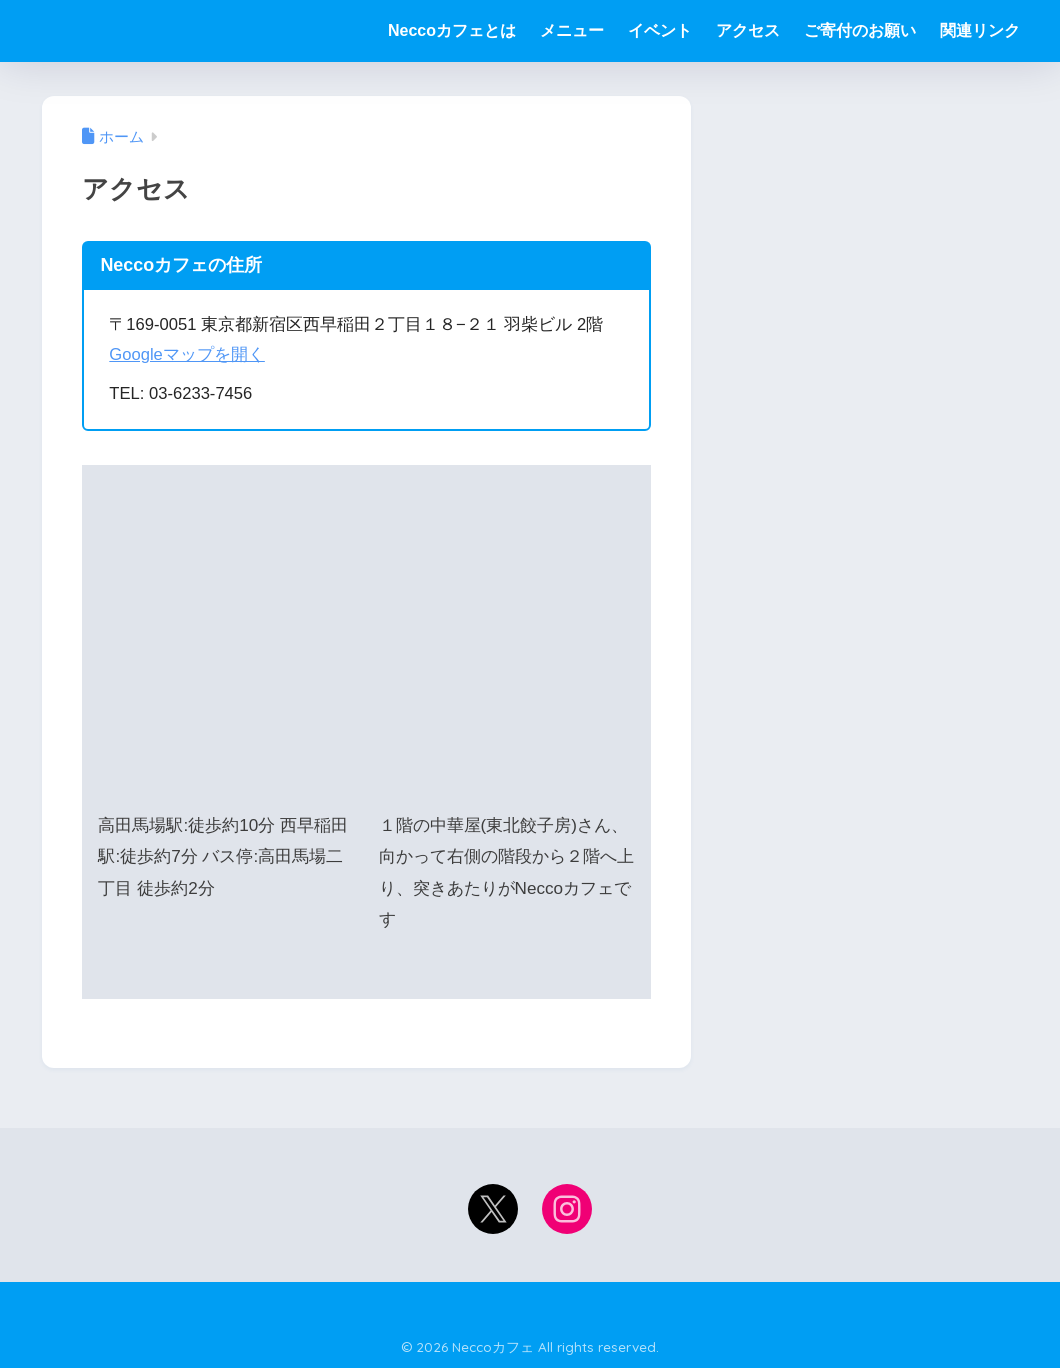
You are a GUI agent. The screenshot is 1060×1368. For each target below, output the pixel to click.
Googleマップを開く (187, 354)
